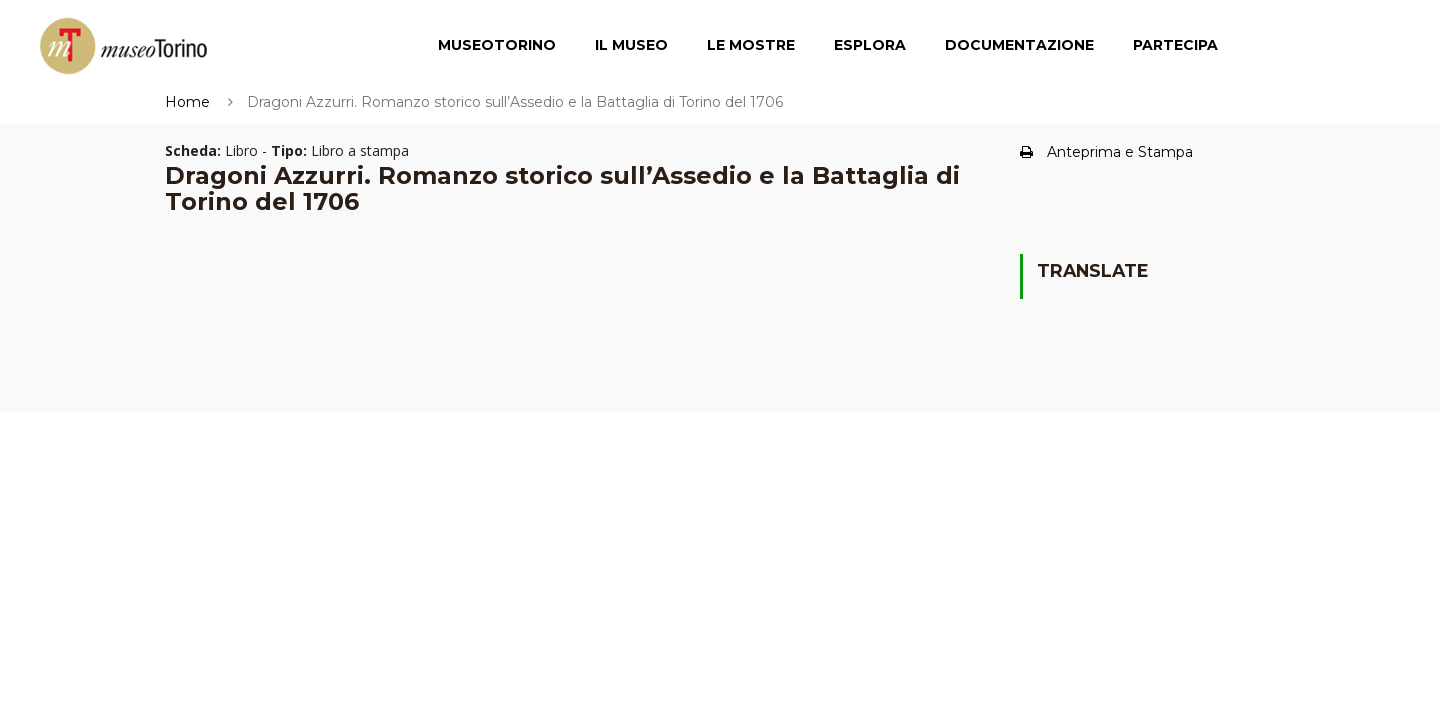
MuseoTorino (497, 45)
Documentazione (1019, 45)
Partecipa (1175, 45)
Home (187, 102)
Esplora (870, 45)
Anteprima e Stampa (1106, 152)
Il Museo (631, 45)
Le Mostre (751, 45)
